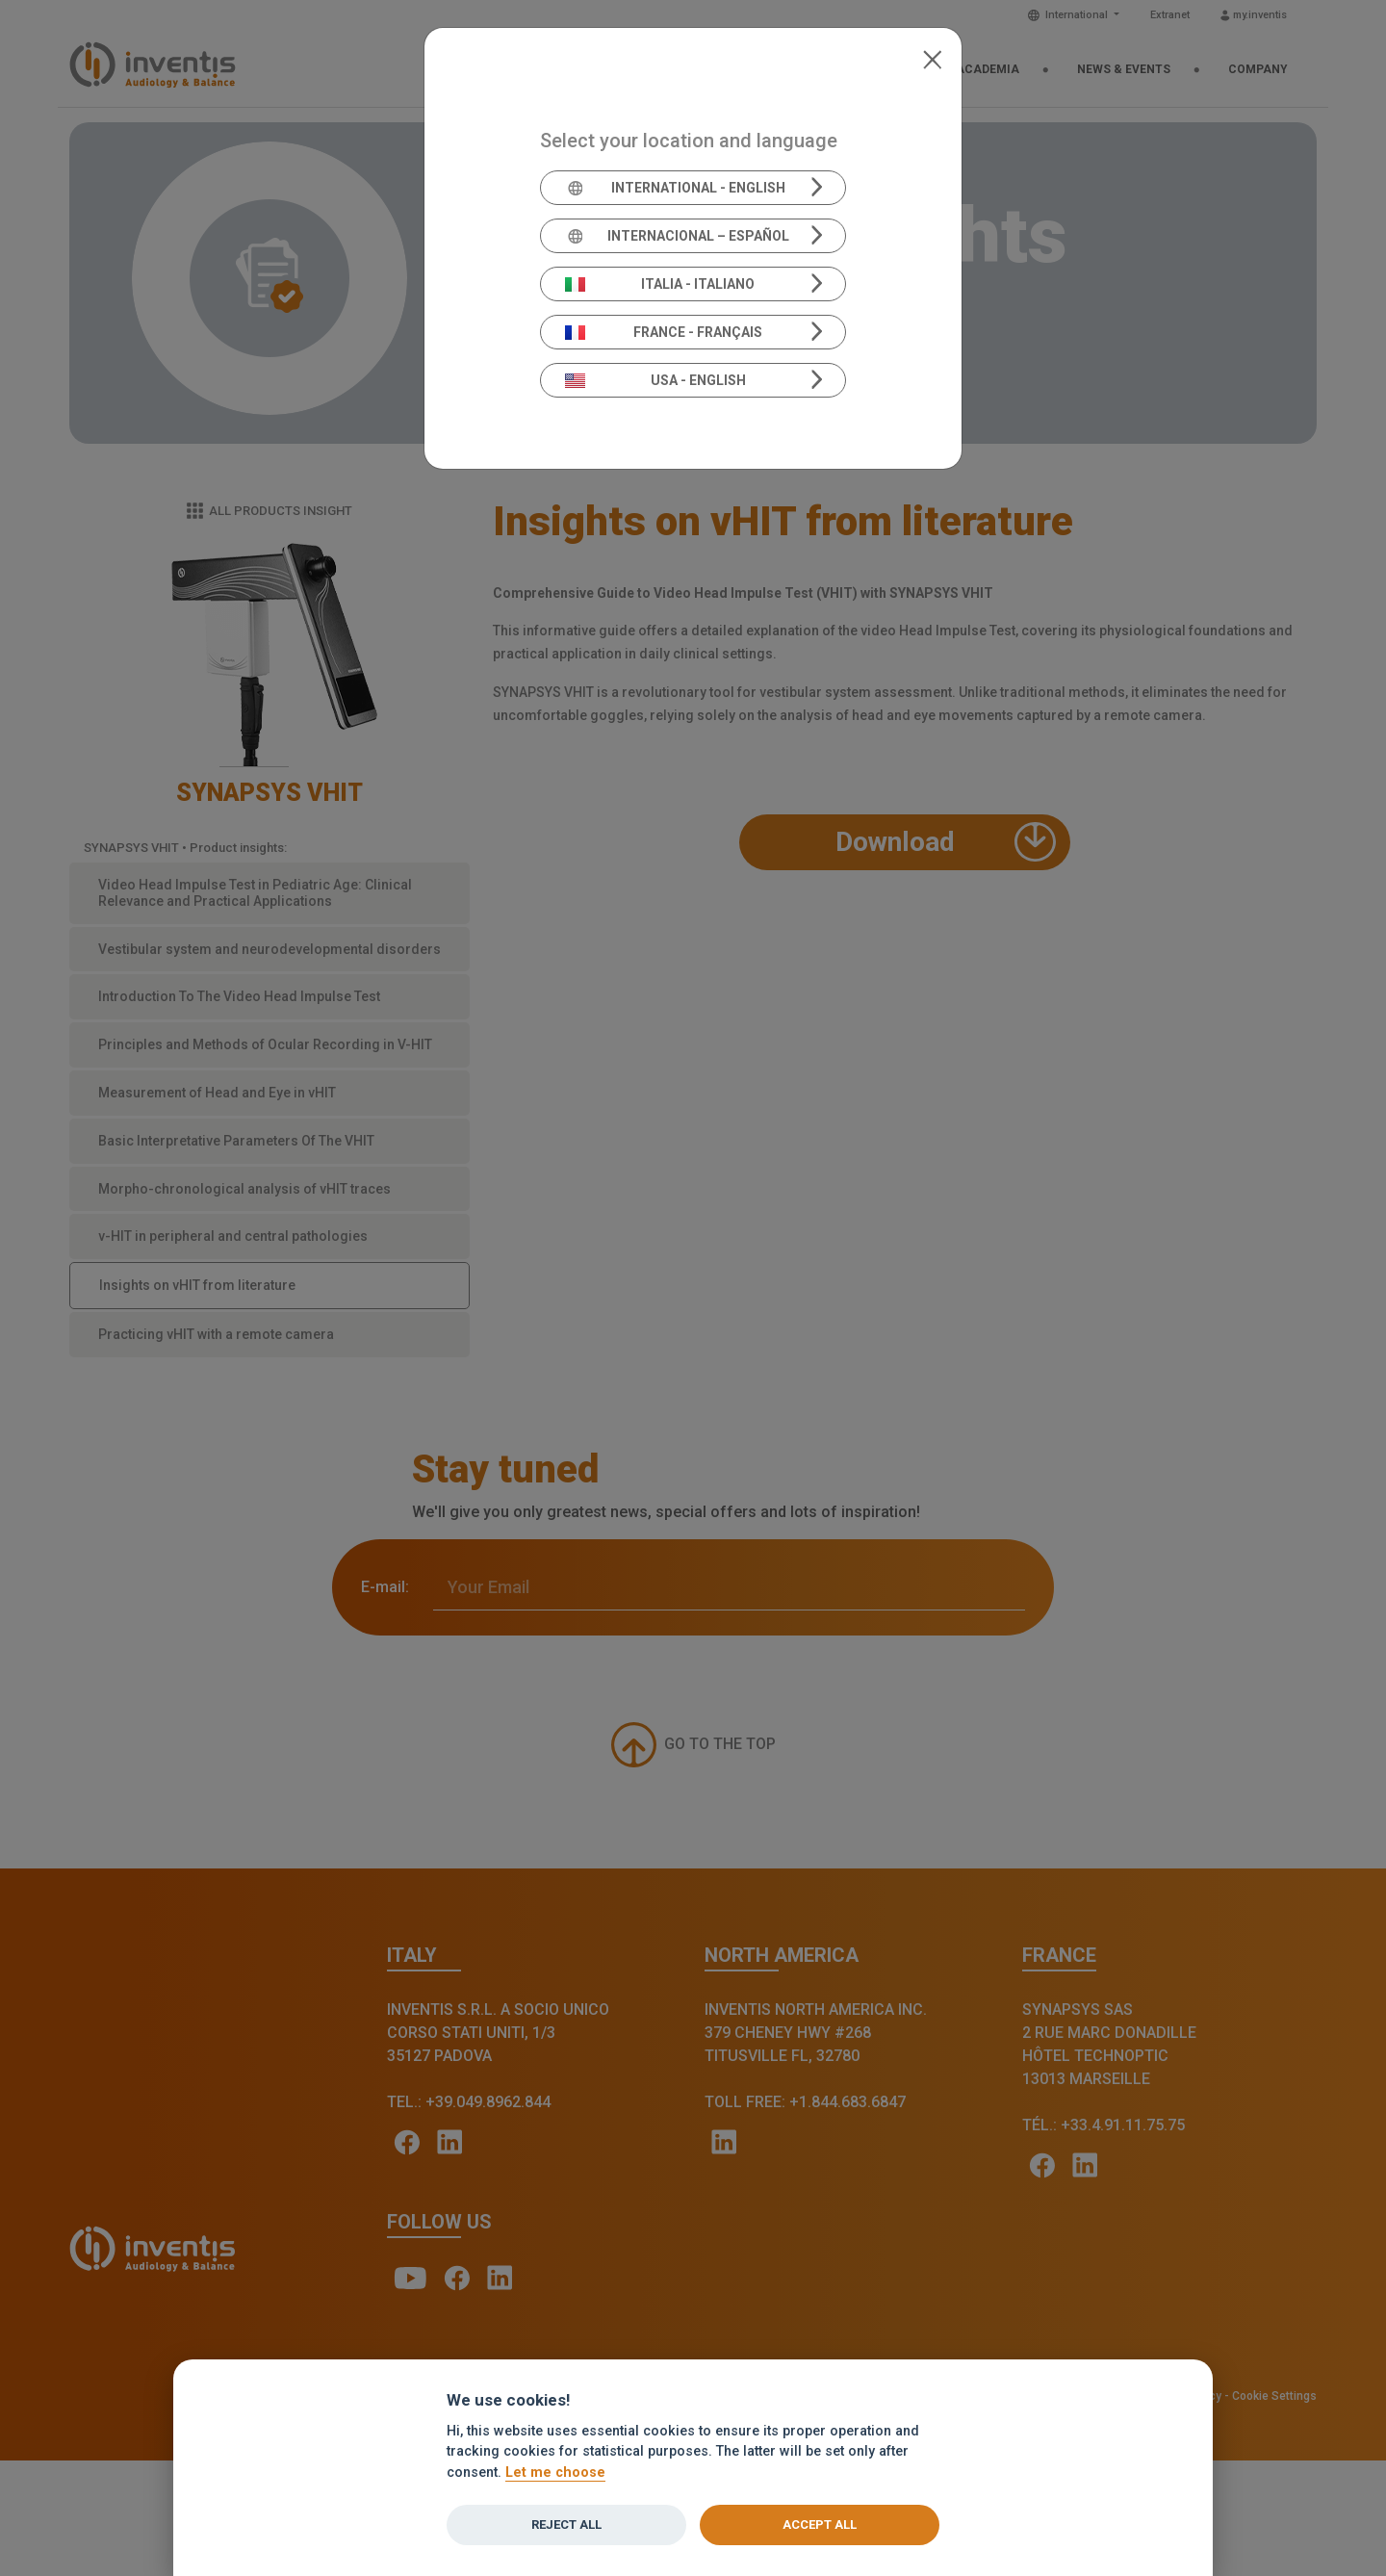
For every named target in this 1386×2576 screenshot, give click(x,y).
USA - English (655, 380)
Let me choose (555, 2472)
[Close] (932, 57)
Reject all (566, 2524)
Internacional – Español (677, 236)
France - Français (664, 332)
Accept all (820, 2524)
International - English (675, 187)
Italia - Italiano (660, 284)
